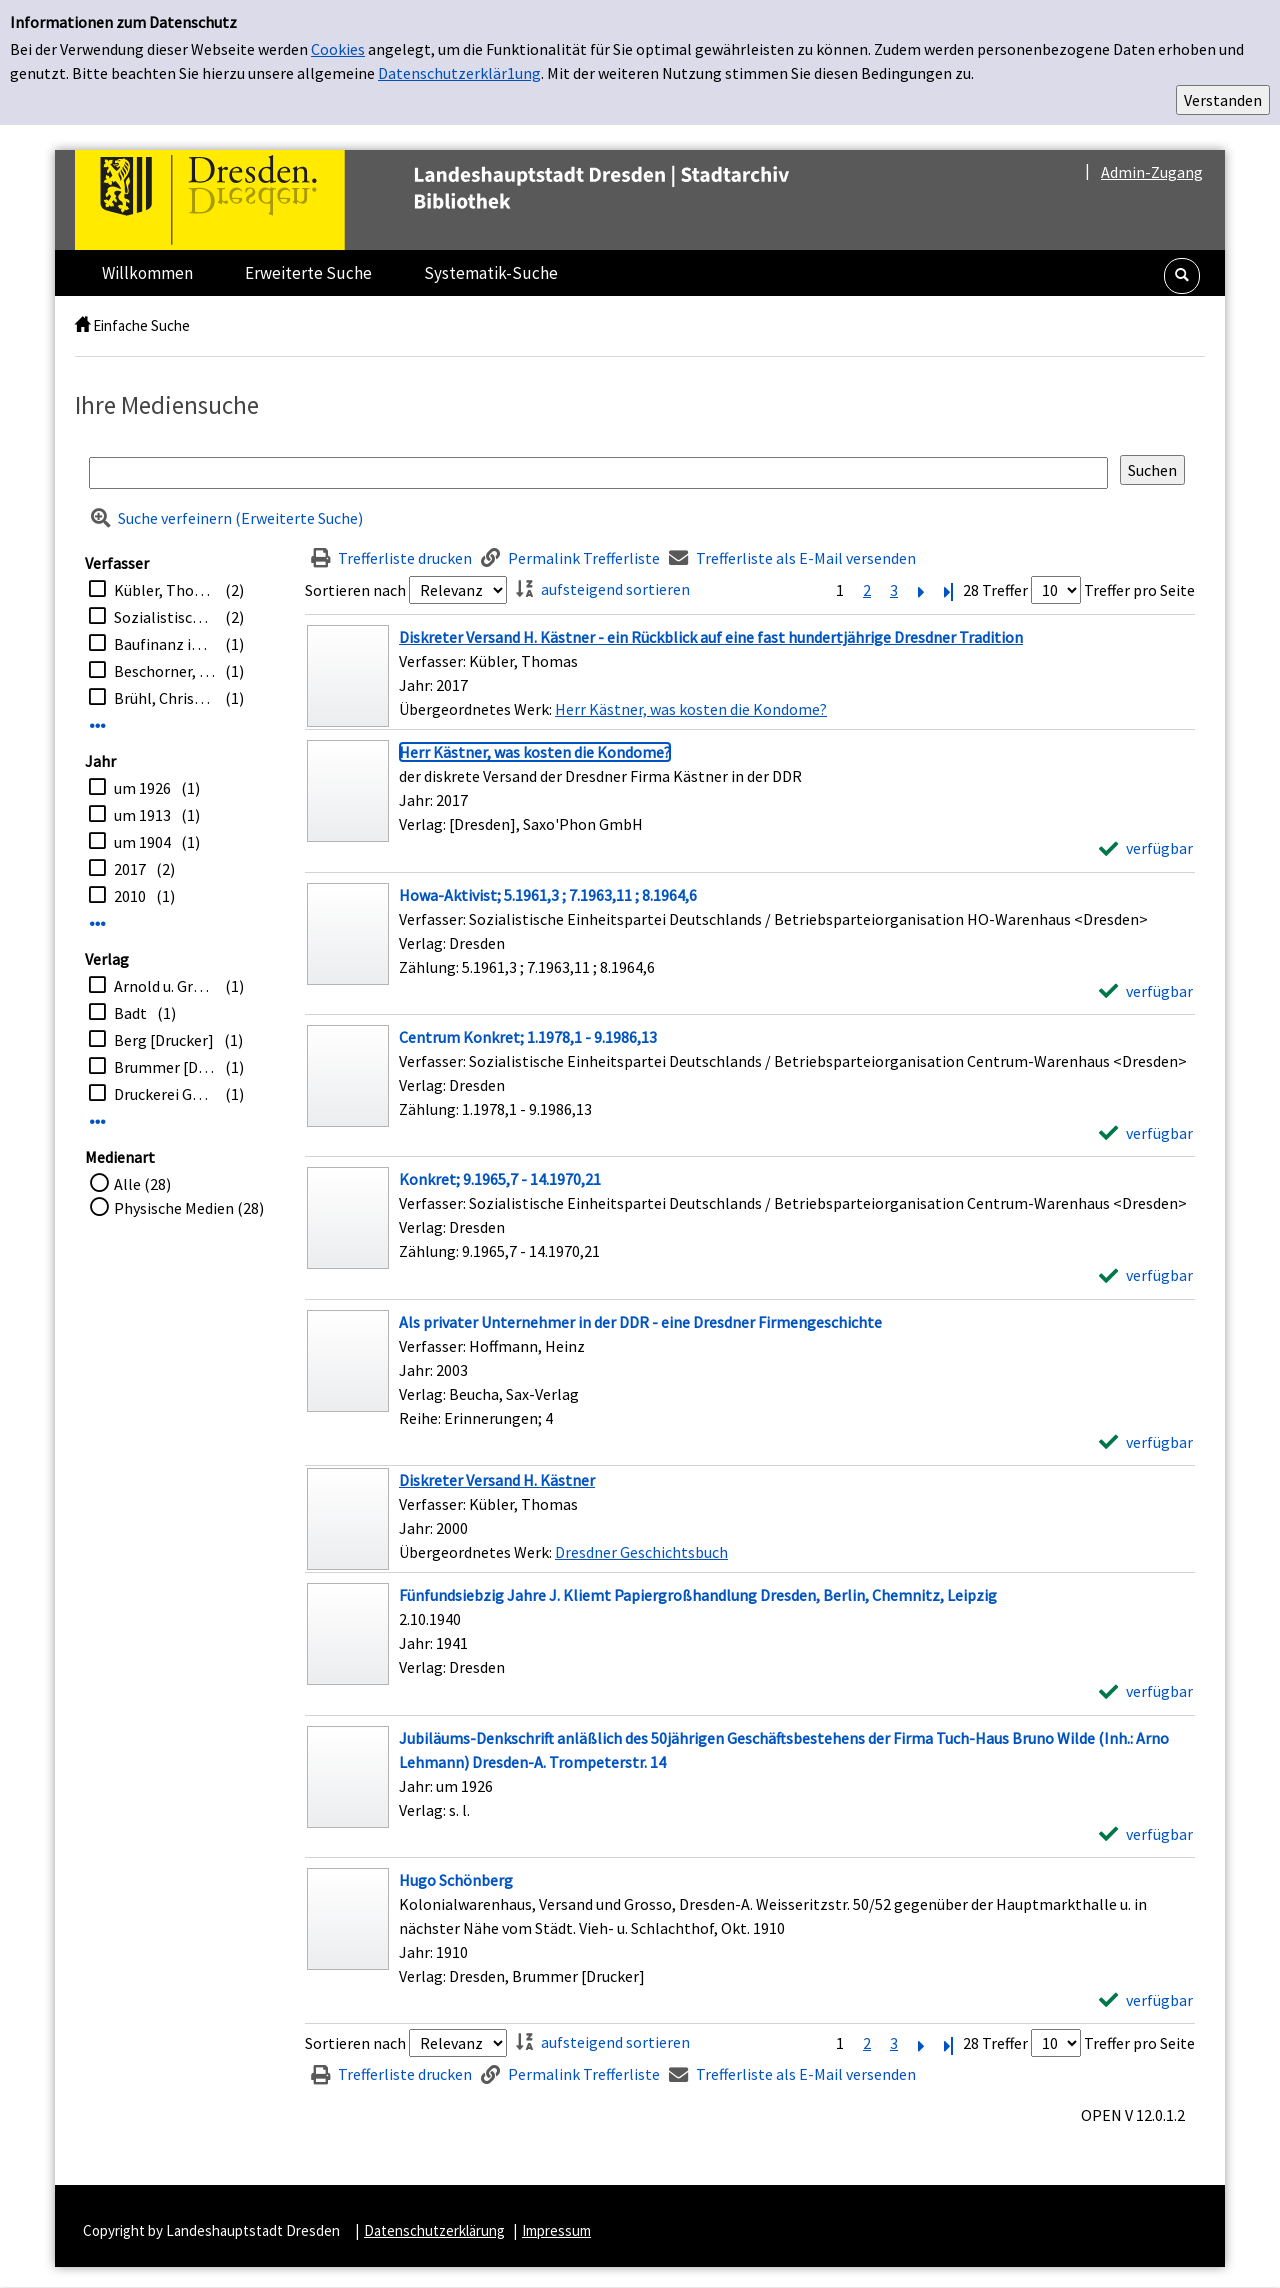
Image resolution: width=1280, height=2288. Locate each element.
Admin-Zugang (1152, 172)
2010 (130, 896)
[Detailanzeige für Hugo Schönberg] (456, 1880)
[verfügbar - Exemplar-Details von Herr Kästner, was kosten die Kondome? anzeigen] (1146, 848)
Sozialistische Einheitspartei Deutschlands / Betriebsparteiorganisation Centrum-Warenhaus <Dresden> (164, 617)
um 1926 (142, 788)
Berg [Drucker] (164, 1040)
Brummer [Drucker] (164, 1067)
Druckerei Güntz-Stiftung (164, 1094)
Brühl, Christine (164, 698)
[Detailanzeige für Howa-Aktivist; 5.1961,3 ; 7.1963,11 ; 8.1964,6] (548, 895)
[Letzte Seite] (948, 590)
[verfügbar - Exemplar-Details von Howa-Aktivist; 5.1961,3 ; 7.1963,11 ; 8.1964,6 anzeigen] (1146, 991)
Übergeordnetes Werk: (477, 709)
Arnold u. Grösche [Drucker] (164, 986)
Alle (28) (142, 1184)
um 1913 (142, 815)
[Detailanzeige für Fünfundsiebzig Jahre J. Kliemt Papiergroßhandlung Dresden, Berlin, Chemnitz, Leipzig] (698, 1595)
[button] (1182, 276)
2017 (130, 869)
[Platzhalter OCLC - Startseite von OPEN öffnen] (474, 200)
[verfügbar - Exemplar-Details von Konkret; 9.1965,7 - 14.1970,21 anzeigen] (1146, 1275)
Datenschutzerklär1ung (459, 73)
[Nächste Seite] (921, 590)
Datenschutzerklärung (434, 2230)
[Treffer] (750, 676)
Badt (130, 1013)
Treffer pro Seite (1139, 590)
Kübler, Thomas (164, 590)
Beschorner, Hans (164, 671)
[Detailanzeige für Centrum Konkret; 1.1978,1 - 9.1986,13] (528, 1037)
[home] (82, 325)
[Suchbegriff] (598, 473)
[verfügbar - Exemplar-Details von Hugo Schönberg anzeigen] (1146, 2000)
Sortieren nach (355, 590)
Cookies (338, 49)
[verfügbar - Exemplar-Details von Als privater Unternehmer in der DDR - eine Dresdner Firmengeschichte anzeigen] (1146, 1442)
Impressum (556, 2230)
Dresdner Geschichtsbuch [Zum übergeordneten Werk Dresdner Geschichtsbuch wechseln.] (641, 1552)
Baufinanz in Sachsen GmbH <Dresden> (164, 644)
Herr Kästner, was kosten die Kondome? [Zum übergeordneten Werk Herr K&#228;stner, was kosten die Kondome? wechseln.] (691, 709)
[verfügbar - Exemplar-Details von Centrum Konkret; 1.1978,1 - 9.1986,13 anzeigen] (1146, 1133)
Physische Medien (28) (189, 1208)
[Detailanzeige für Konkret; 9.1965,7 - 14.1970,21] (500, 1179)
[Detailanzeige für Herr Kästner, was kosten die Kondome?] (535, 752)
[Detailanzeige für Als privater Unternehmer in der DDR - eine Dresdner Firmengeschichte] (640, 1322)
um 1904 (142, 842)
